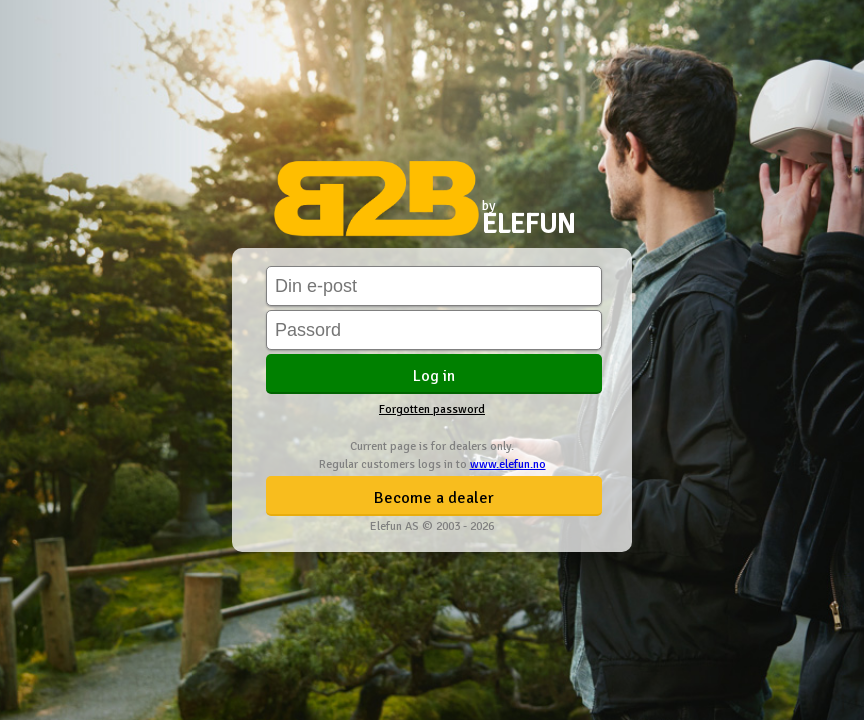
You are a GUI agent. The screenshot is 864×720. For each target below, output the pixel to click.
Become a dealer (434, 498)
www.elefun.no (508, 464)
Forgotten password (432, 409)
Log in (434, 376)
